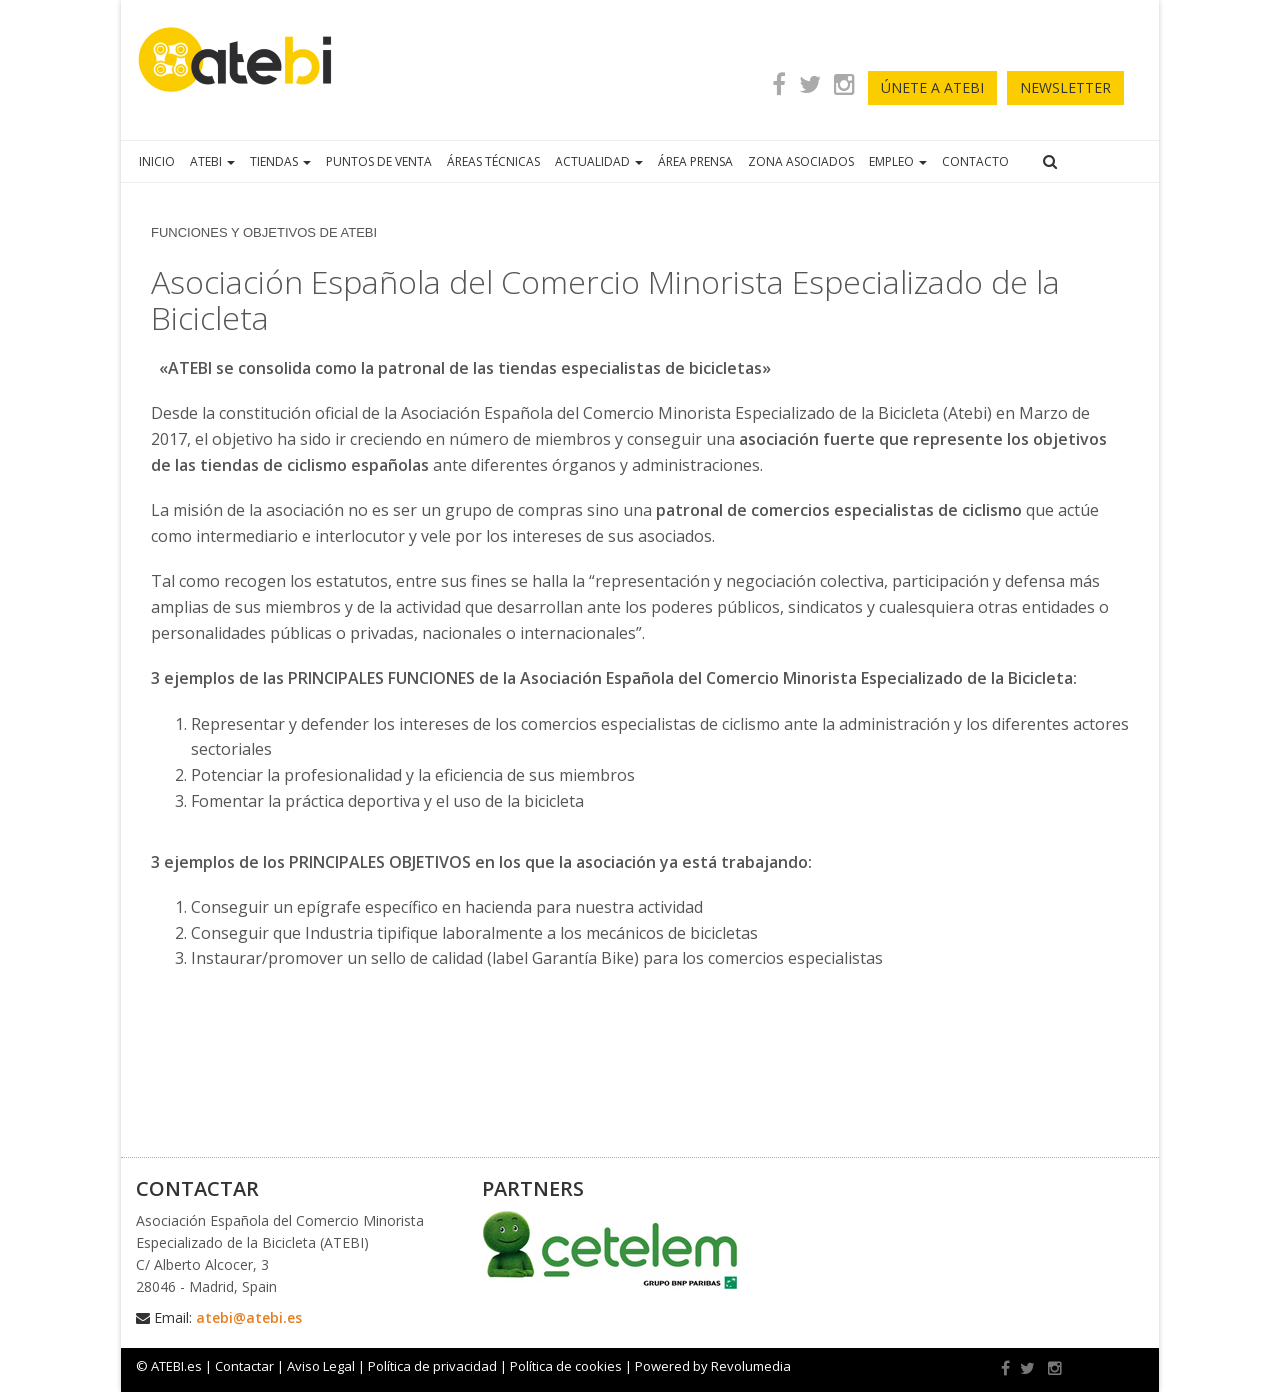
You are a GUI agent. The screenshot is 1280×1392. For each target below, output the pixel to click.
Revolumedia (751, 1366)
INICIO (157, 161)
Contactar (244, 1366)
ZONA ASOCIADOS (801, 161)
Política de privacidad (432, 1366)
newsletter (1065, 87)
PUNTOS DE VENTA (379, 161)
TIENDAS (280, 161)
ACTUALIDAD (599, 161)
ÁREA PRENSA (695, 161)
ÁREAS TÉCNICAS (493, 161)
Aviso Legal (321, 1366)
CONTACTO (975, 161)
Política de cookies (566, 1366)
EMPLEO (898, 161)
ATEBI (212, 161)
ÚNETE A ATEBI (932, 87)
